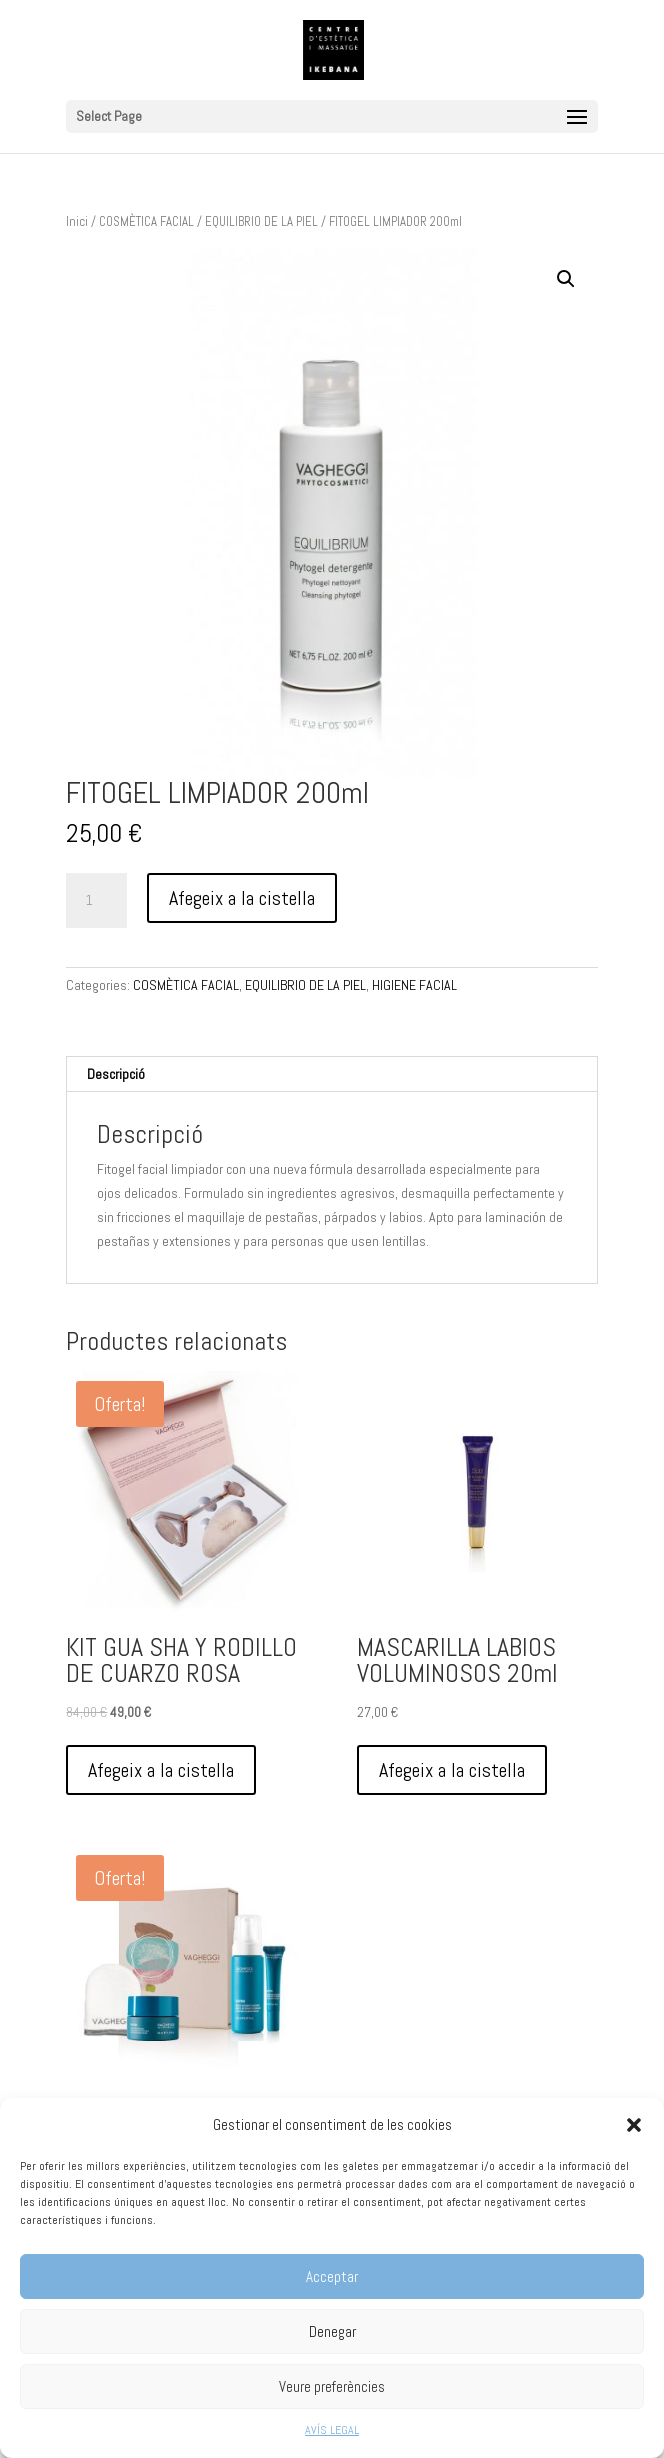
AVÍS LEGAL (332, 2430)
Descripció (116, 1074)
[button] (634, 2125)
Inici (77, 221)
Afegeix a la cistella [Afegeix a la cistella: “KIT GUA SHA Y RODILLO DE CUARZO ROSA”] (161, 1770)
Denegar (332, 2331)
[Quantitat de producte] (96, 901)
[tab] (331, 1074)
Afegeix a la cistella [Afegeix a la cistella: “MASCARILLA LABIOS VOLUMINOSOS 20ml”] (452, 1770)
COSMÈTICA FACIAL (146, 221)
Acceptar (332, 2276)
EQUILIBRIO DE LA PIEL (261, 221)
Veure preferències (332, 2386)
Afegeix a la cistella (242, 898)
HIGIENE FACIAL (414, 985)
